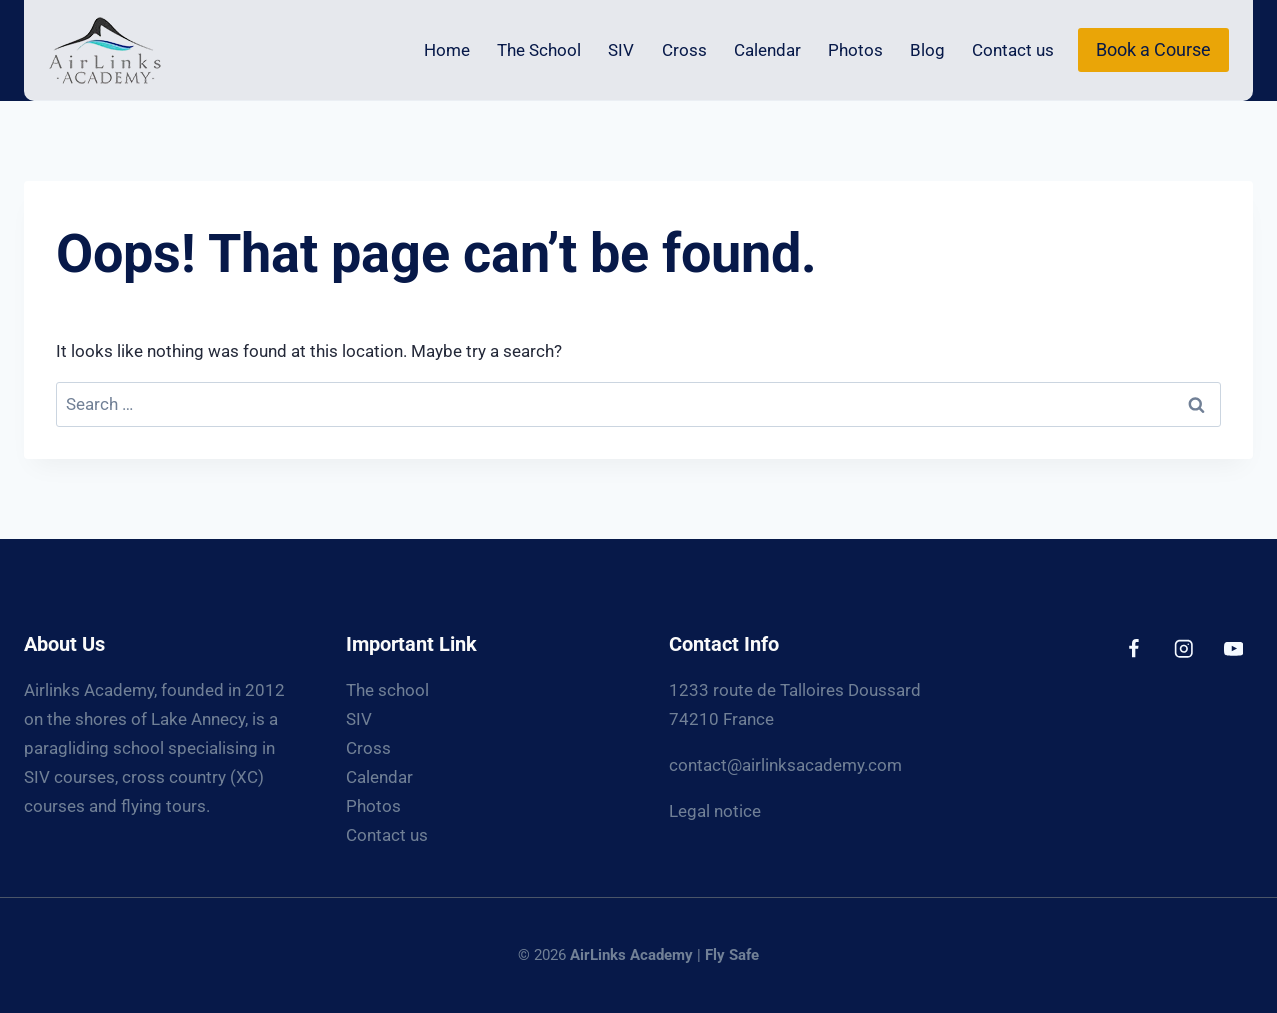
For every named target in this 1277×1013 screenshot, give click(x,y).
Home (447, 50)
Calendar (767, 50)
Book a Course (1153, 49)
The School (539, 50)
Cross (684, 50)
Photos (855, 50)
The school (387, 690)
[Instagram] (1183, 648)
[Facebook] (1133, 648)
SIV (621, 50)
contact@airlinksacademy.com (785, 765)
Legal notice (715, 811)
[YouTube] (1233, 648)
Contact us (1013, 50)
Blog (927, 50)
